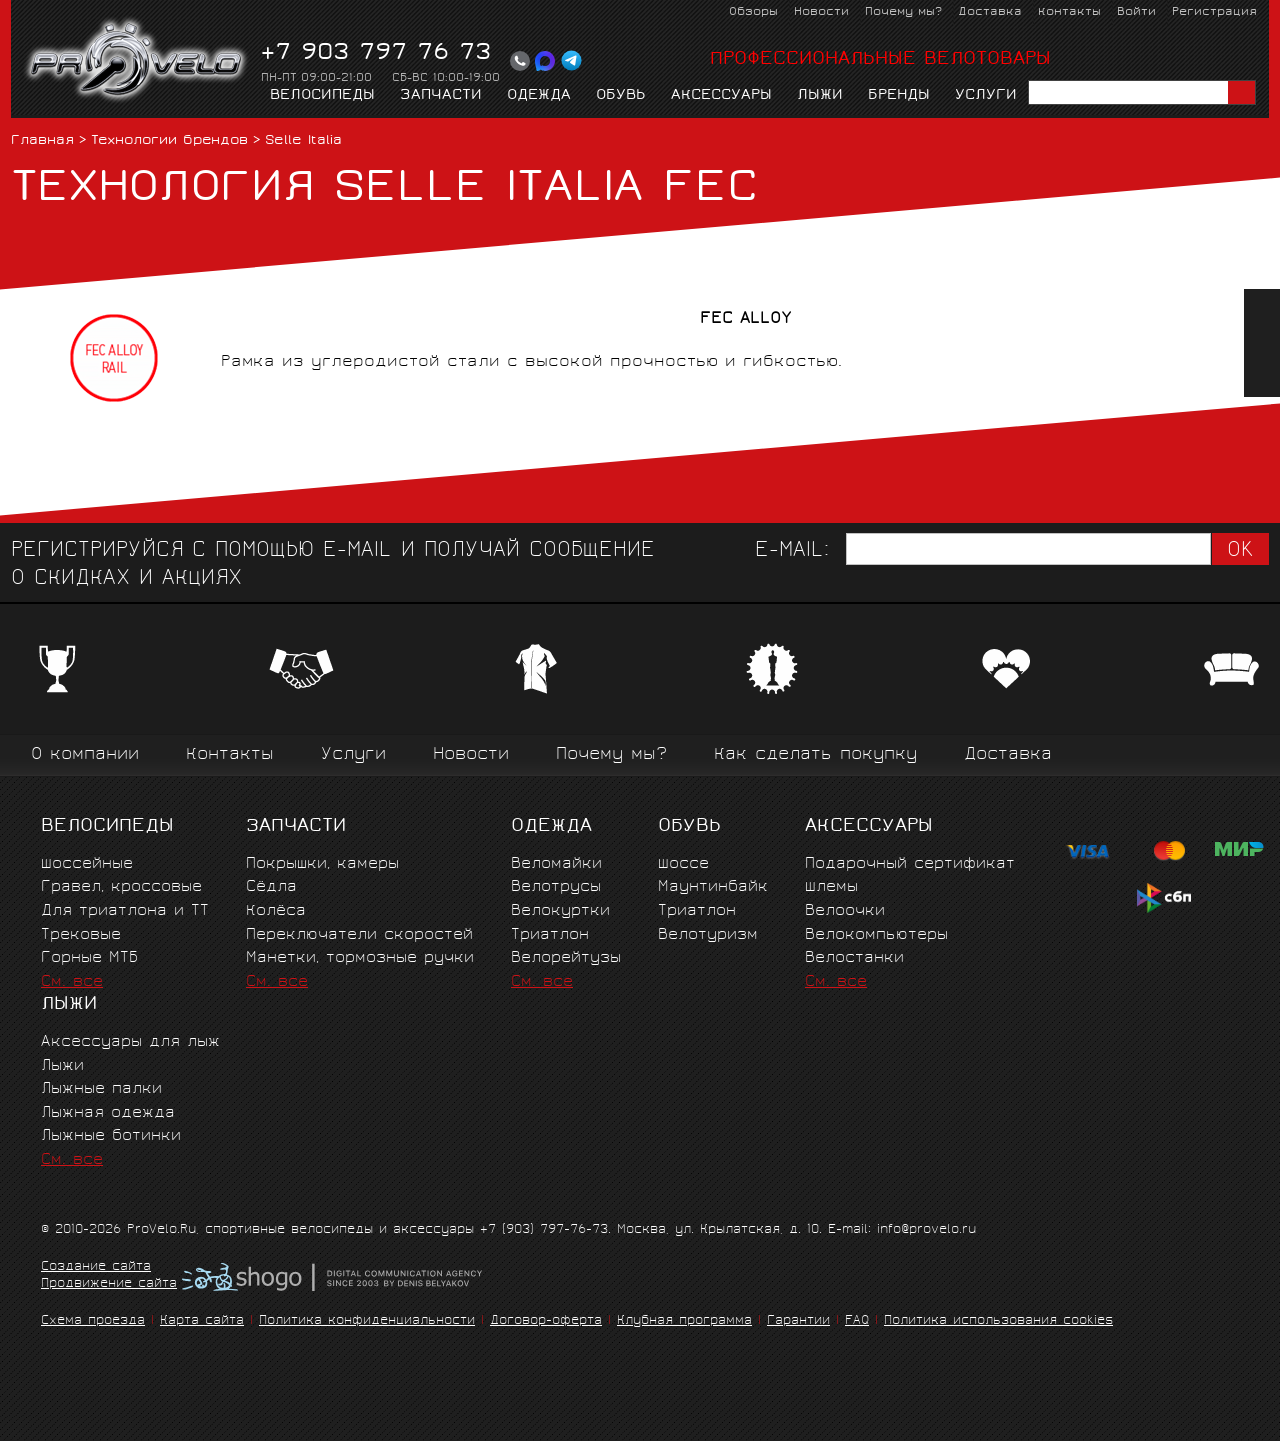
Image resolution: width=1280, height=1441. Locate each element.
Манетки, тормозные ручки (360, 958)
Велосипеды (322, 96)
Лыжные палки (101, 1089)
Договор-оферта (546, 1321)
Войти (1136, 12)
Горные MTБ (89, 958)
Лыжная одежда (108, 1113)
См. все (72, 982)
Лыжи (820, 96)
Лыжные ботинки (111, 1136)
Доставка (990, 12)
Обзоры (753, 12)
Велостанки (854, 958)
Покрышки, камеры (322, 864)
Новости (821, 12)
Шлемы (831, 887)
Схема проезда (93, 1321)
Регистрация (1214, 12)
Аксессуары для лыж (130, 1042)
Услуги (986, 96)
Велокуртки (560, 911)
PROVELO (137, 61)
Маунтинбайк (713, 887)
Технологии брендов (169, 141)
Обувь (621, 96)
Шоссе (683, 864)
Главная (42, 141)
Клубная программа (684, 1321)
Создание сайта (96, 1268)
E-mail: (792, 551)
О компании (85, 755)
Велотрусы (556, 887)
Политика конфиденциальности (367, 1321)
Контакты (1069, 12)
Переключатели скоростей (359, 935)
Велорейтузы (566, 958)
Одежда (539, 96)
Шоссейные (87, 864)
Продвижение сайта (109, 1285)
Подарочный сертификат (910, 864)
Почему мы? (903, 12)
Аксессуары (721, 96)
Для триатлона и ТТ (125, 911)
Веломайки (556, 864)
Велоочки (845, 911)
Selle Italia (303, 141)
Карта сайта (202, 1321)
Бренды (899, 96)
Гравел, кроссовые (121, 887)
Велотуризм (708, 935)
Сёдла (271, 887)
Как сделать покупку (815, 755)
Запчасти (441, 96)
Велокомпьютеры (876, 935)
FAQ (857, 1321)
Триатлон (550, 935)
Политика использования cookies (998, 1321)
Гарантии (798, 1321)
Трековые (81, 935)
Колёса (276, 911)
